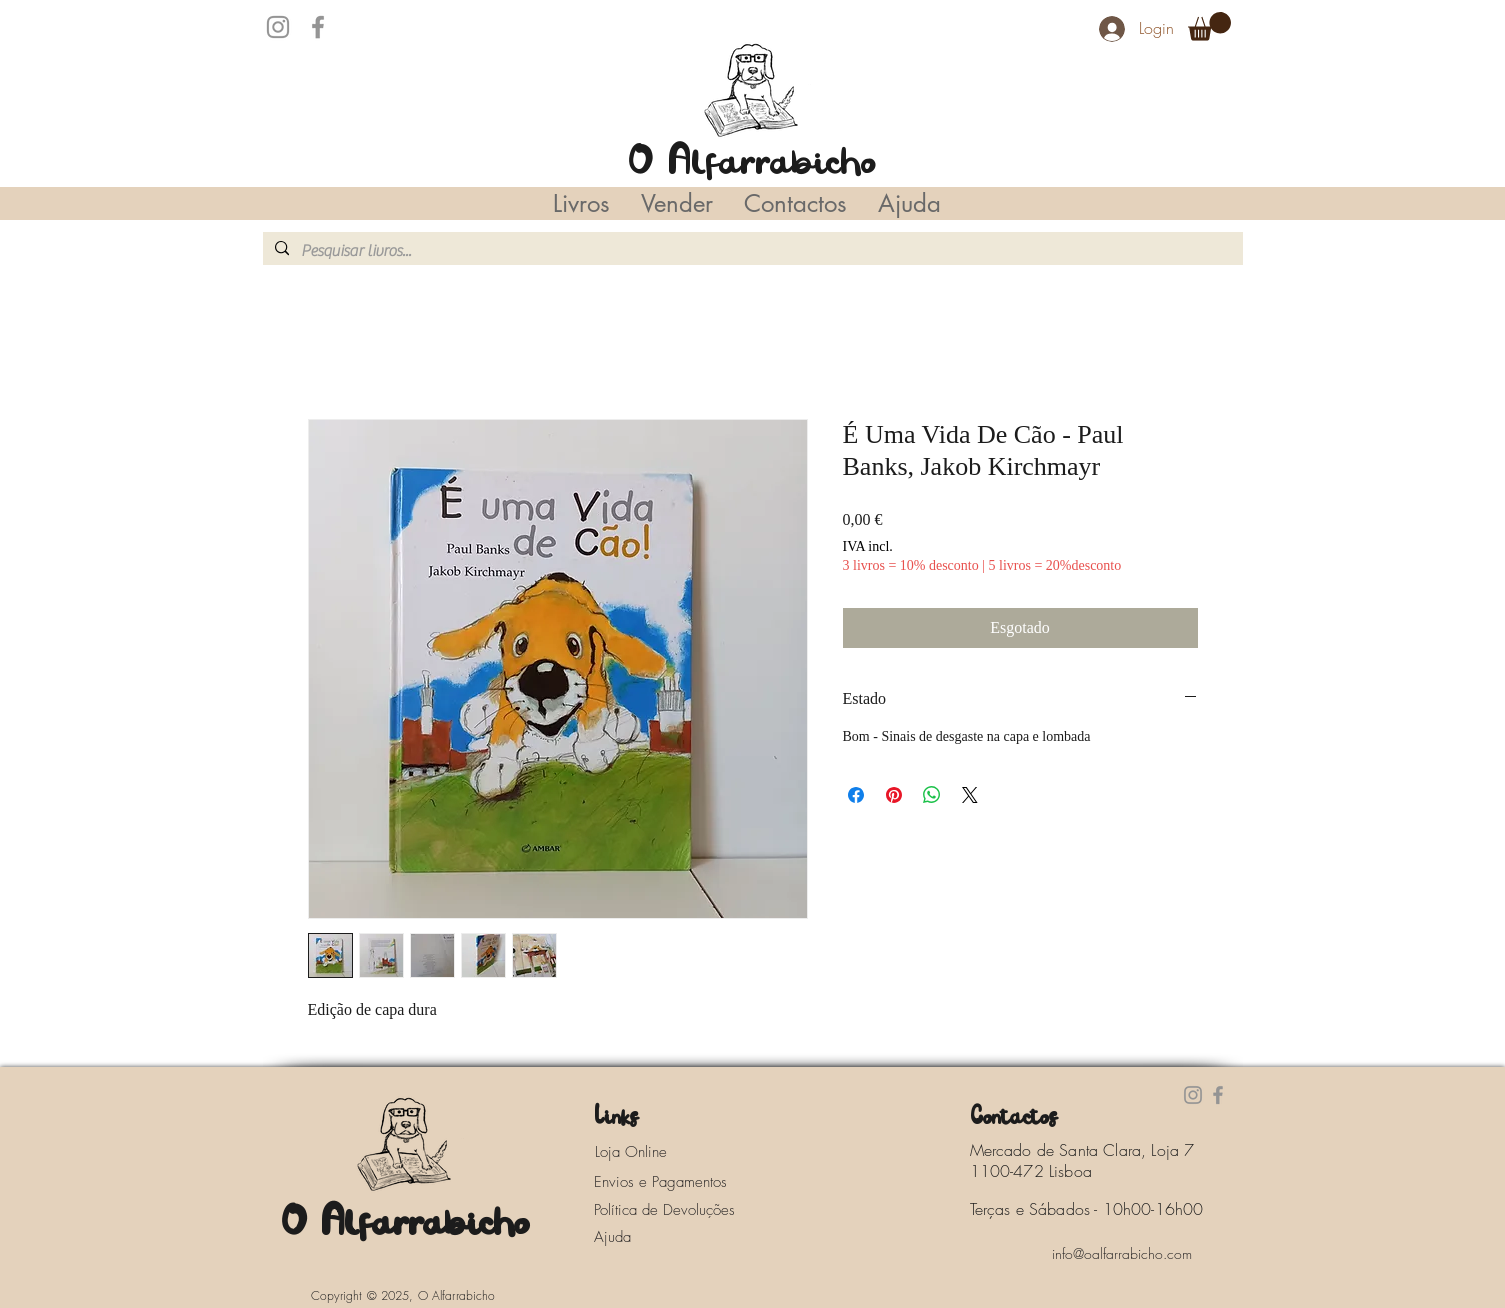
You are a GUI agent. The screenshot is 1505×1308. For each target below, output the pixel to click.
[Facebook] (318, 27)
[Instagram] (278, 27)
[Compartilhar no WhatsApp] (932, 795)
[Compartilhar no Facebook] (856, 795)
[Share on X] (970, 795)
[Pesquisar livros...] (751, 251)
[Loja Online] (653, 1152)
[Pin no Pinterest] (894, 795)
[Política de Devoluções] (679, 1210)
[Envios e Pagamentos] (679, 1182)
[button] (1209, 26)
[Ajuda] (618, 1237)
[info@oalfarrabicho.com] (1122, 1253)
